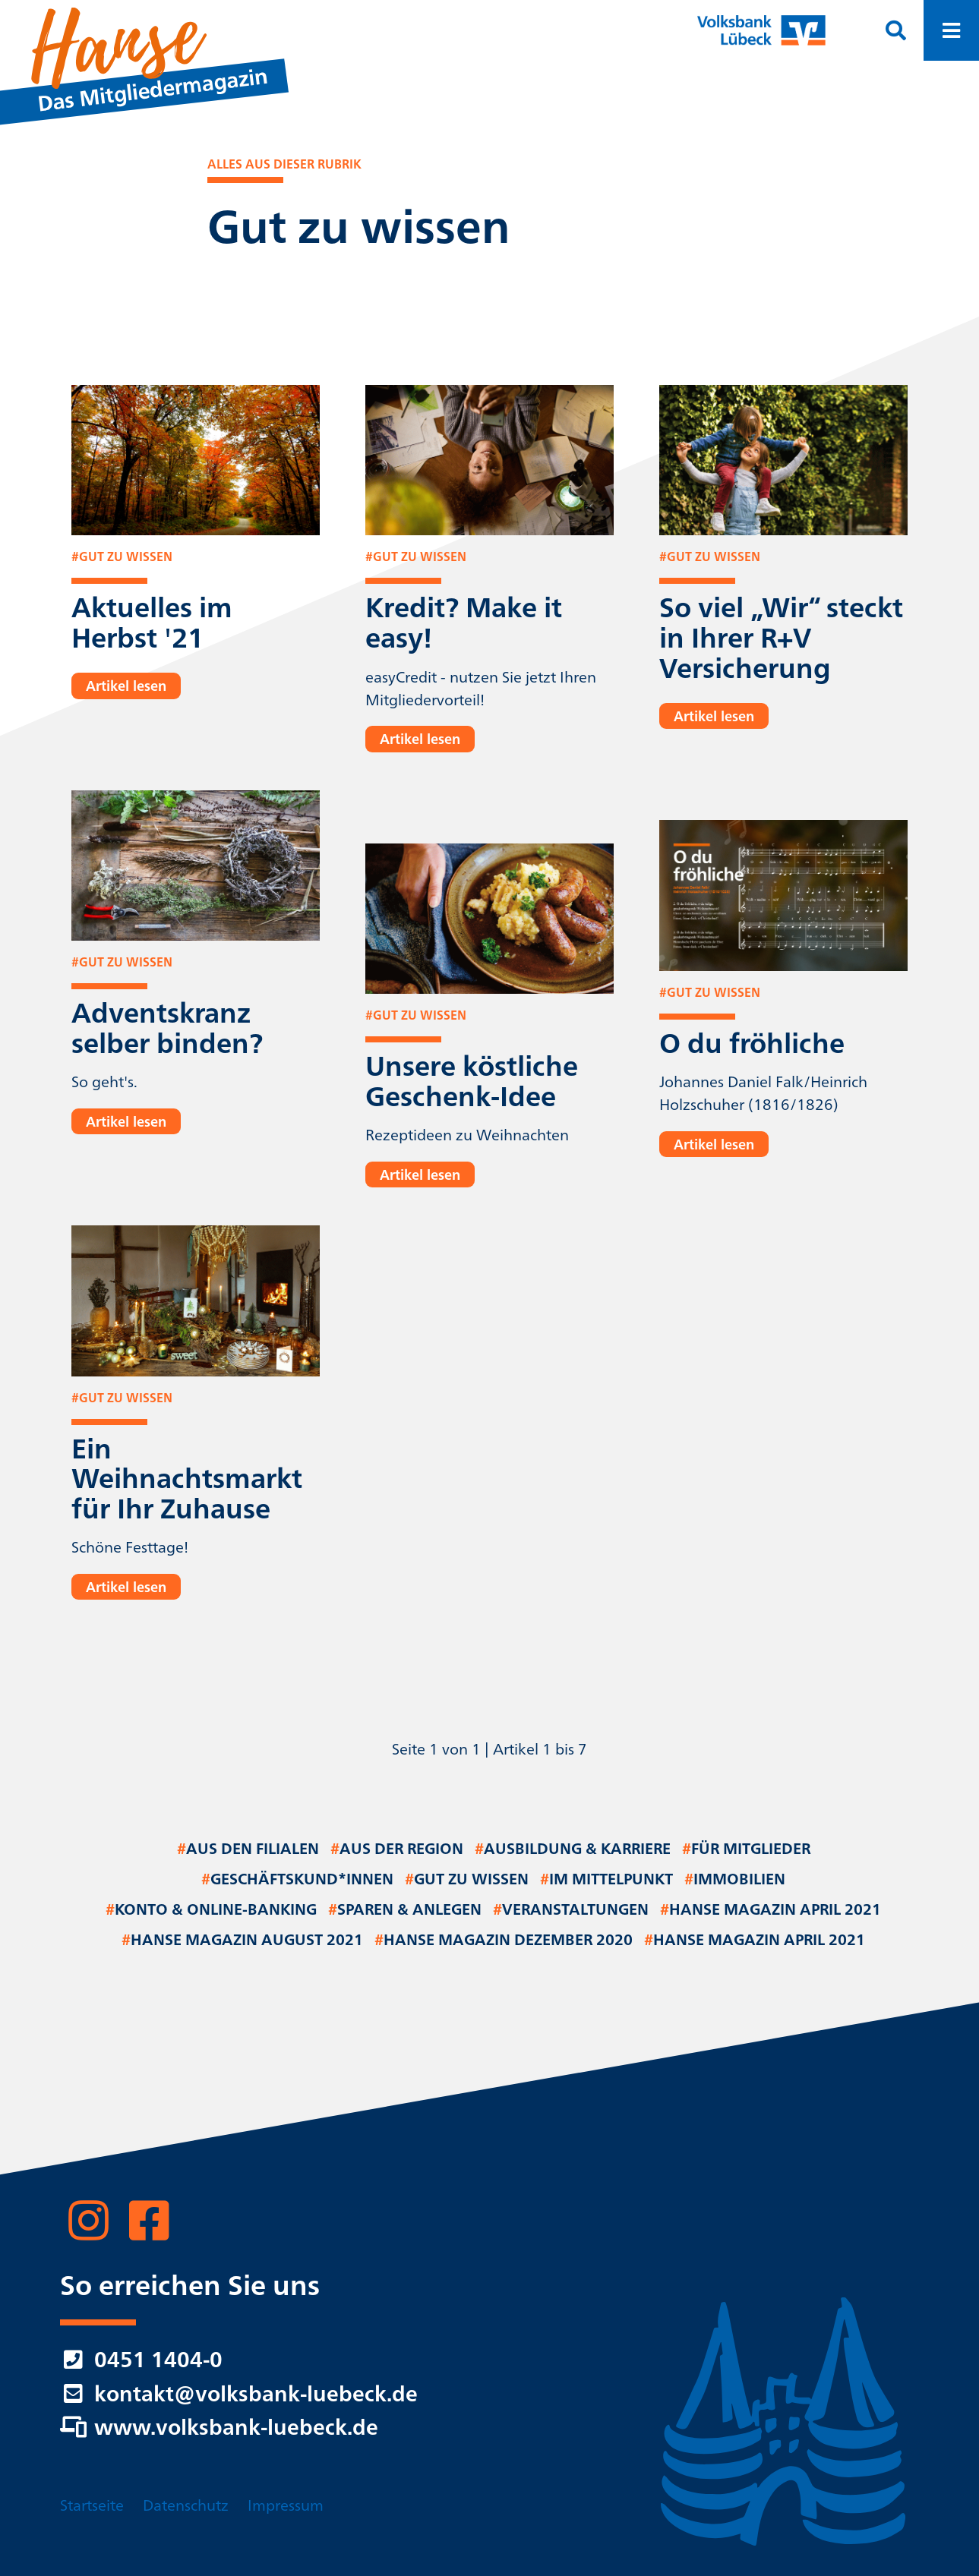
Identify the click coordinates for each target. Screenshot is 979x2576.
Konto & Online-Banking (211, 1911)
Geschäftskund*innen (297, 1880)
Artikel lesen (126, 687)
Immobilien (734, 1880)
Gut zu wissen (467, 1880)
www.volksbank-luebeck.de (219, 2429)
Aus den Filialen (248, 1850)
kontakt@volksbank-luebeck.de (239, 2396)
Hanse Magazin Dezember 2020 (503, 1941)
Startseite (92, 2504)
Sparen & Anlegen (405, 1911)
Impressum (286, 2504)
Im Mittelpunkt (606, 1880)
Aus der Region (396, 1850)
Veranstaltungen (571, 1911)
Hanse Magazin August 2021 (242, 1941)
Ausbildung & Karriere (573, 1850)
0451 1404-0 (141, 2362)
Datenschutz (186, 2504)
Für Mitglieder (746, 1850)
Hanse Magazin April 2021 (770, 1911)
